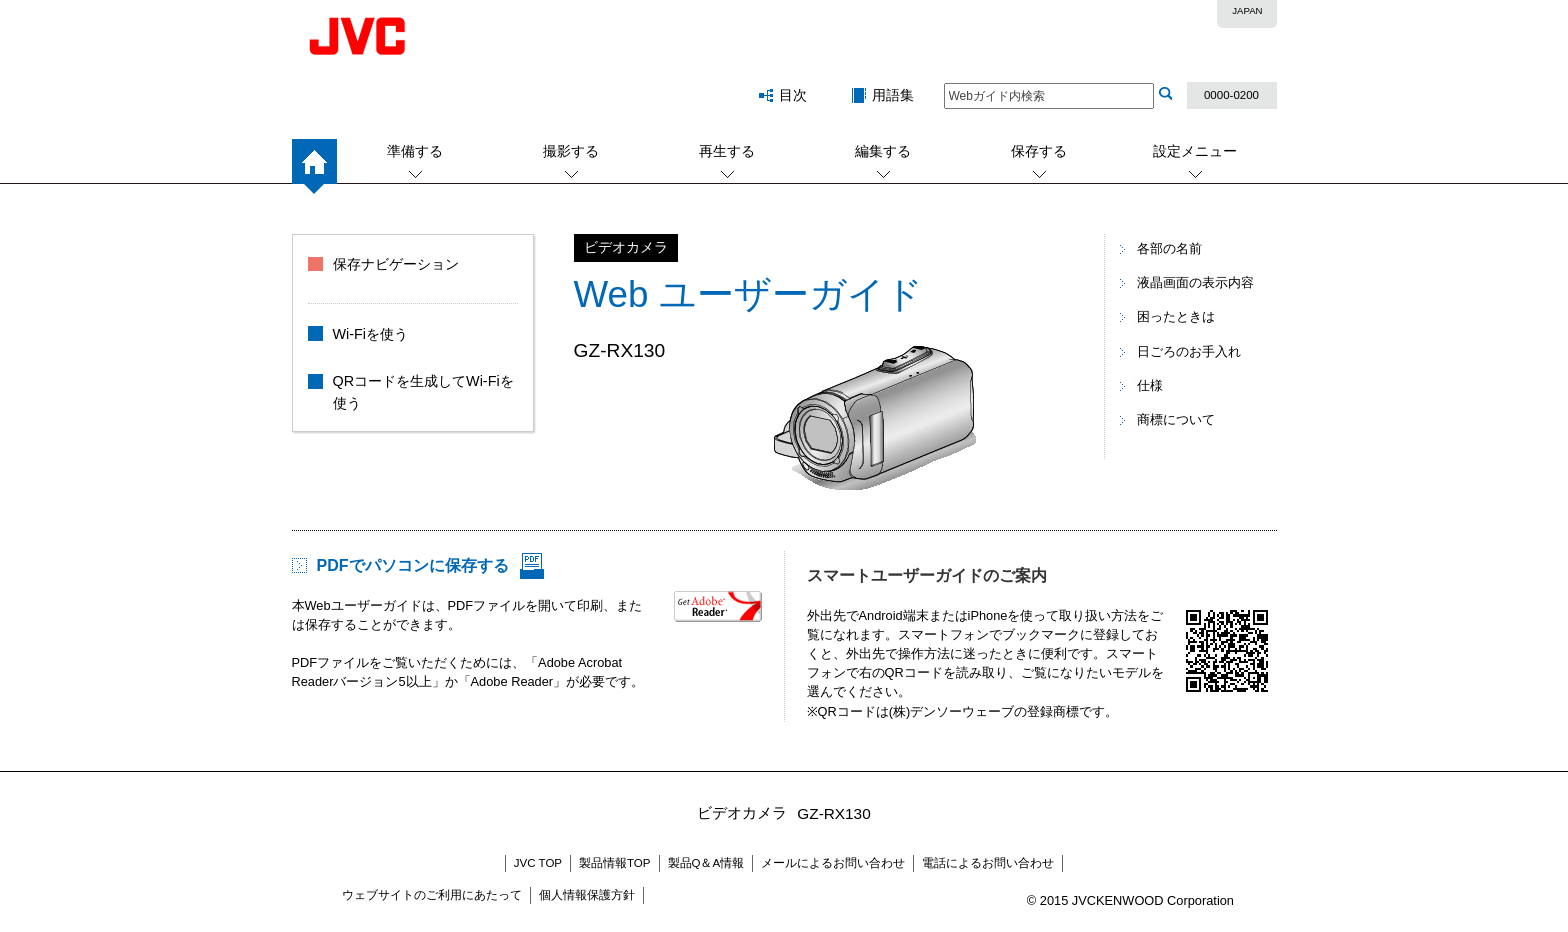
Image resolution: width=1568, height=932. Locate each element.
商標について (1176, 419)
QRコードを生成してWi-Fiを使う (423, 392)
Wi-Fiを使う (371, 334)
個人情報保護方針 (587, 895)
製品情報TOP (614, 863)
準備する (415, 151)
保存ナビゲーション (396, 264)
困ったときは (1176, 316)
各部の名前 (1169, 248)
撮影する (571, 151)
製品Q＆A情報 (706, 863)
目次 (793, 95)
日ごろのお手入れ (1189, 351)
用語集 (893, 95)
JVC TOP (538, 863)
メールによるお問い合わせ (833, 863)
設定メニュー (1195, 151)
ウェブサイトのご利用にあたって (432, 895)
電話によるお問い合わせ (988, 863)
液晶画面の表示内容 (1195, 282)
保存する (1039, 151)
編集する (883, 151)
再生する (727, 151)
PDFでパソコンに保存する (413, 565)
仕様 (1150, 385)
